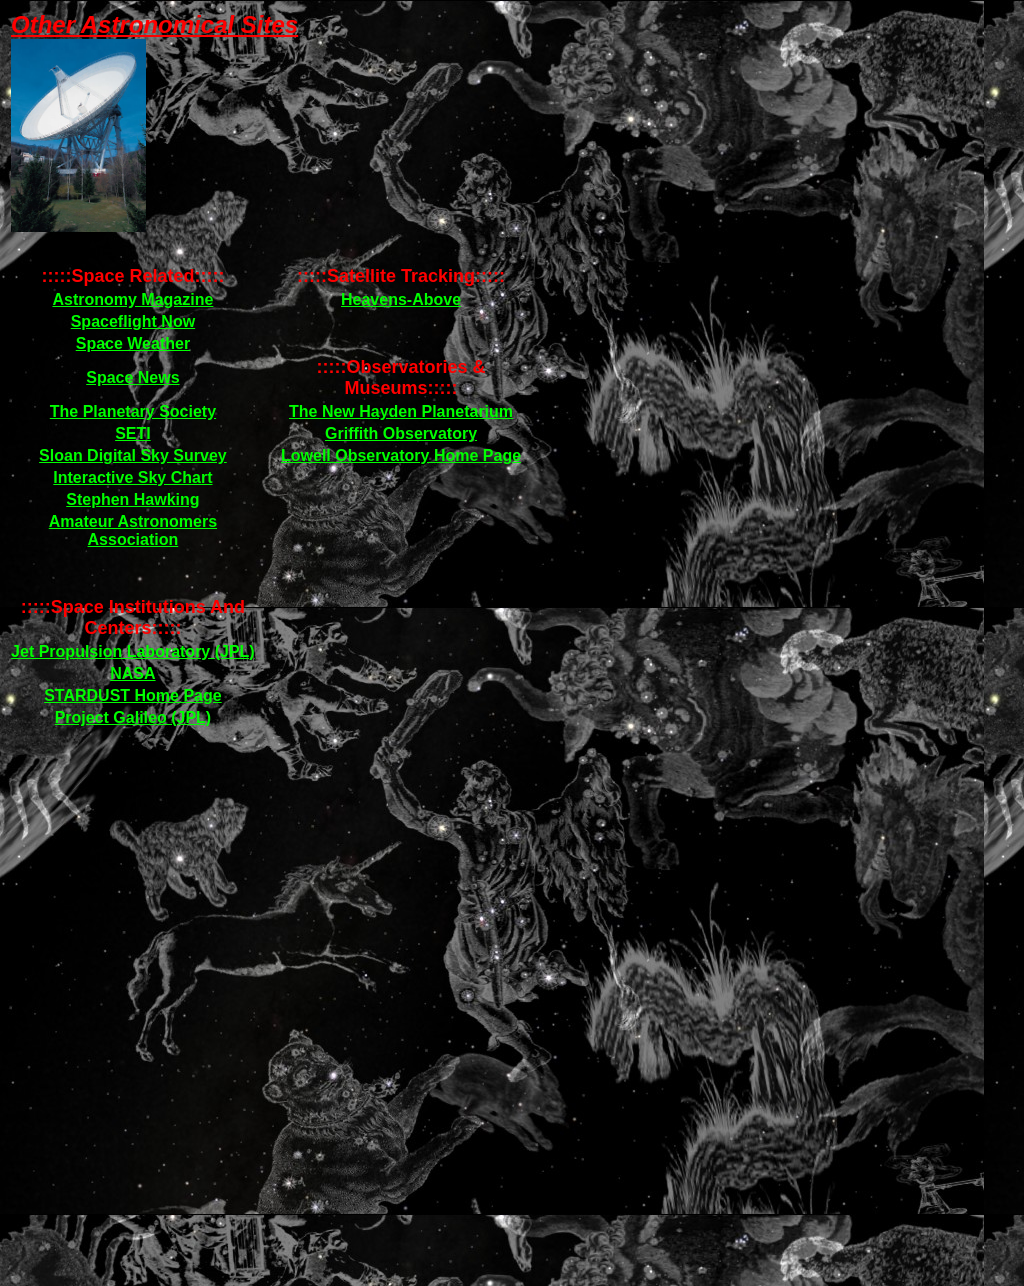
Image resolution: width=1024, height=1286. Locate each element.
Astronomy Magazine (132, 299)
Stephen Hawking (132, 499)
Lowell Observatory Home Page (401, 455)
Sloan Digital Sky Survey (133, 455)
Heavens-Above (401, 299)
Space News (132, 377)
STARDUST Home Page (133, 695)
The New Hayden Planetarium (401, 411)
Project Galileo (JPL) (133, 717)
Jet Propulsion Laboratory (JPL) (133, 651)
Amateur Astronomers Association (133, 530)
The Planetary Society (133, 411)
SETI (133, 433)
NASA (132, 673)
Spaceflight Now (133, 321)
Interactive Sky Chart (132, 477)
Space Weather (133, 343)
